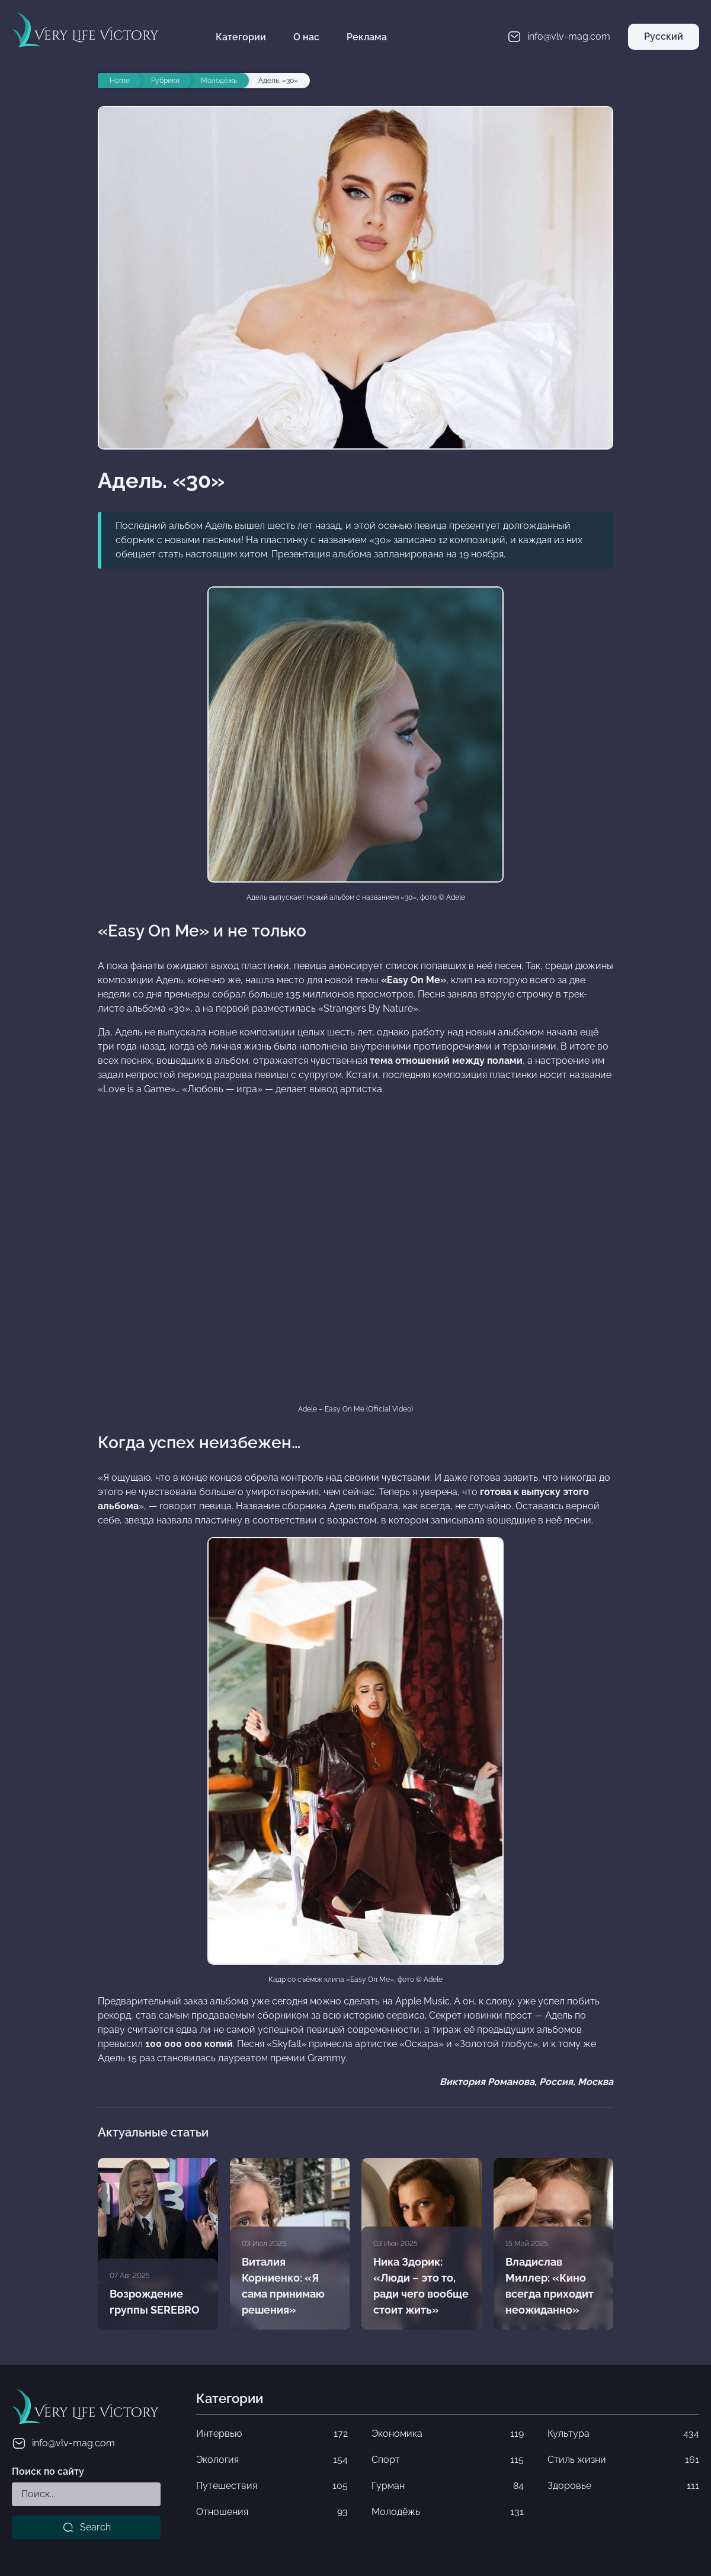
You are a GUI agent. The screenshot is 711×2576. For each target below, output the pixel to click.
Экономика (447, 2434)
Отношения (272, 2512)
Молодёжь (447, 2512)
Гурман (447, 2486)
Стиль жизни (623, 2460)
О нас (306, 37)
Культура (623, 2434)
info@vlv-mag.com (63, 2443)
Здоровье (623, 2486)
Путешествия (272, 2486)
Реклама (367, 37)
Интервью (272, 2434)
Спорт (447, 2460)
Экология (272, 2460)
